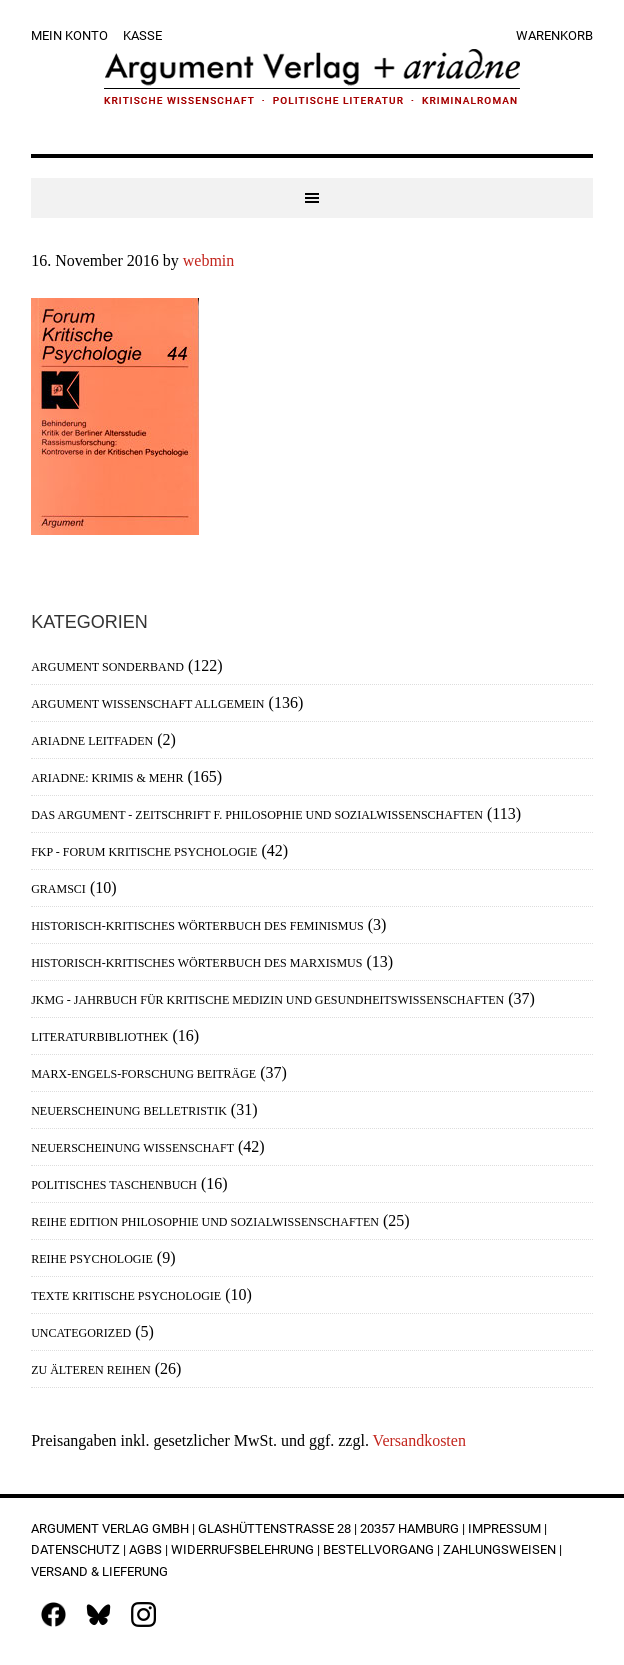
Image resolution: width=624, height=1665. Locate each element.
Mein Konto (69, 35)
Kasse (142, 35)
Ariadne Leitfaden (92, 741)
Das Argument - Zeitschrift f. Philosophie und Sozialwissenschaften (257, 815)
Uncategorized (81, 1333)
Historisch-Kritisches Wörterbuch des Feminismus (197, 926)
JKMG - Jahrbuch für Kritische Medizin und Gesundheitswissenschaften (267, 1000)
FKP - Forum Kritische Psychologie (144, 852)
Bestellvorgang (378, 1549)
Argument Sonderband (107, 667)
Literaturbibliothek (99, 1037)
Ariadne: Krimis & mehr (107, 778)
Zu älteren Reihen (91, 1370)
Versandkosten (419, 1440)
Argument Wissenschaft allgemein (147, 704)
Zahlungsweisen (499, 1549)
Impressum (504, 1528)
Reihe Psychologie (92, 1259)
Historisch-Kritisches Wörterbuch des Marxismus (196, 963)
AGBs (145, 1549)
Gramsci (58, 889)
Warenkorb (554, 35)
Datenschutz (75, 1549)
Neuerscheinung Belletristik (129, 1111)
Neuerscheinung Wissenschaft (132, 1148)
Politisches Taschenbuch (114, 1185)
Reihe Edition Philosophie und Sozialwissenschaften (205, 1222)
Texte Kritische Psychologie (126, 1296)
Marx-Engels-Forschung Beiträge (143, 1074)
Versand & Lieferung (99, 1571)
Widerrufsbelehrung (242, 1549)
